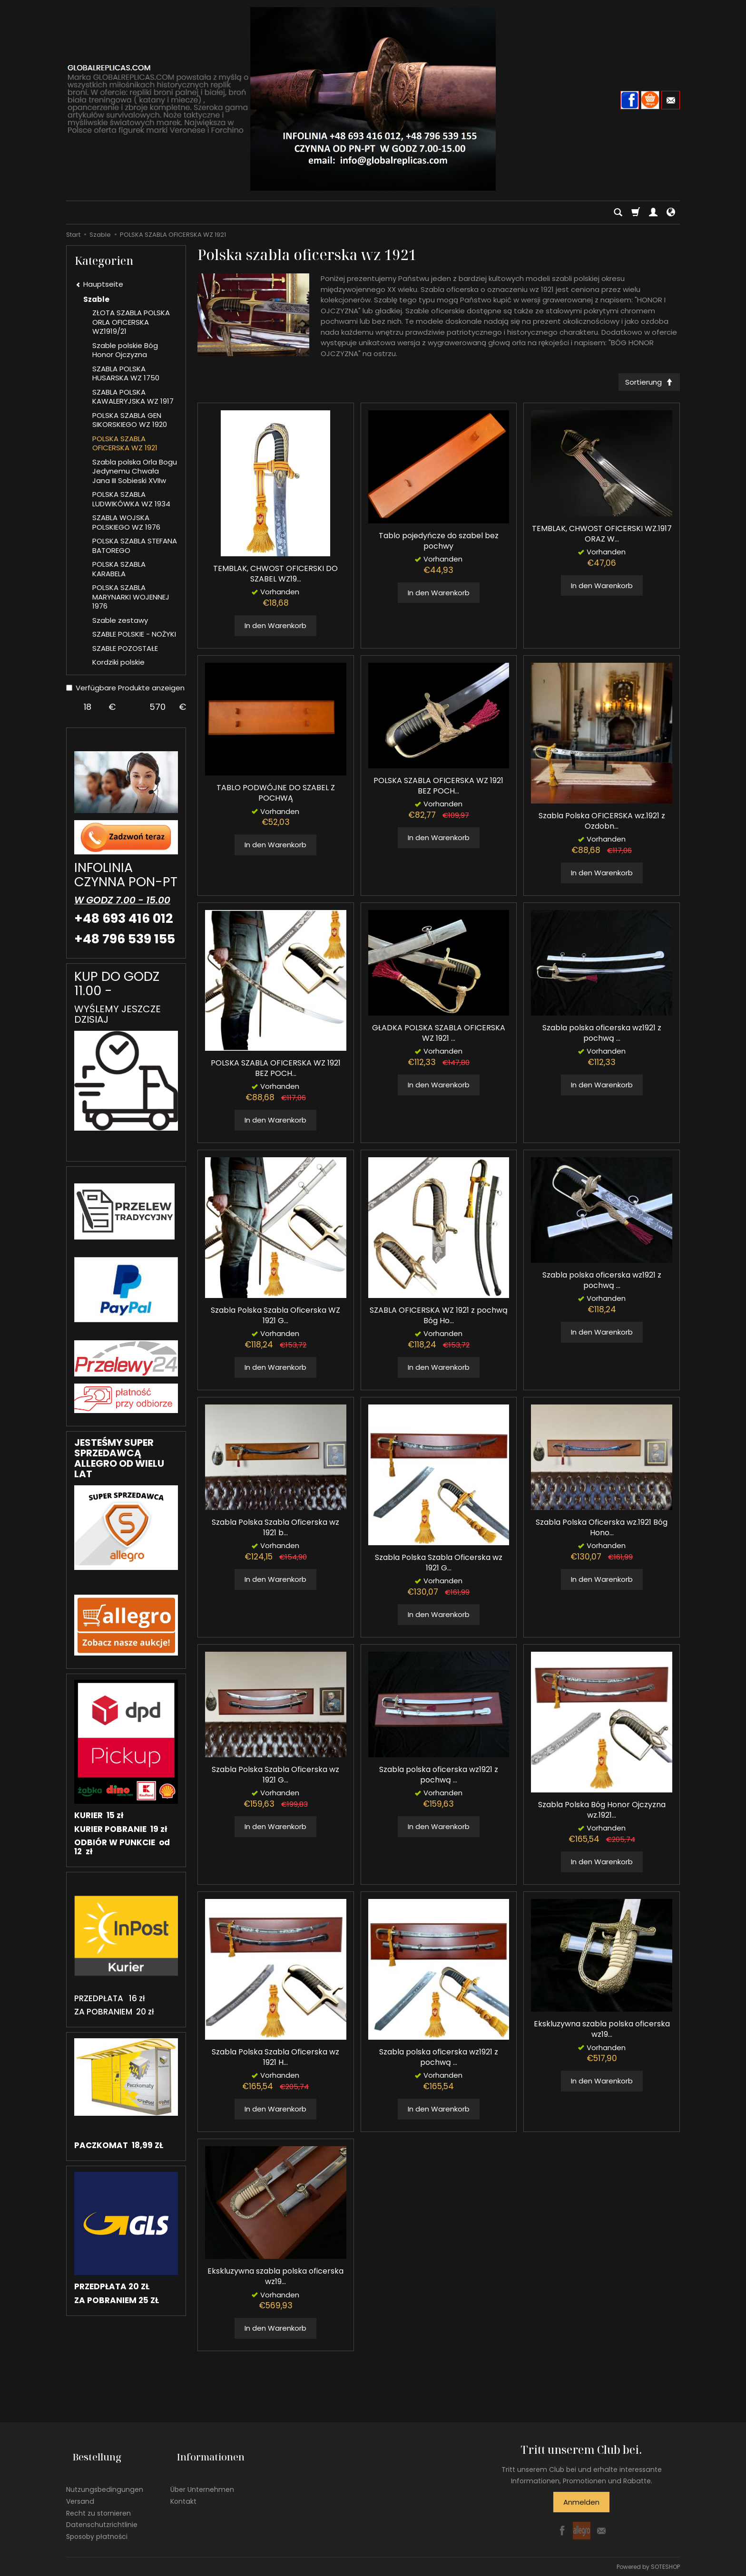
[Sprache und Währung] (671, 212)
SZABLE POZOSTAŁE (125, 648)
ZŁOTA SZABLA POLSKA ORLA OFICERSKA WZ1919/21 (131, 322)
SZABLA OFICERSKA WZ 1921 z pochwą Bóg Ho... (439, 1318)
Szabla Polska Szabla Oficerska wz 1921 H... (275, 2060)
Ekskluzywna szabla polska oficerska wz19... (602, 2032)
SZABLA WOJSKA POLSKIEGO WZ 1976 (126, 522)
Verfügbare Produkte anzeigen (125, 688)
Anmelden (581, 2505)
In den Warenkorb (275, 629)
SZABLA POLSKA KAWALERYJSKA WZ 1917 (133, 397)
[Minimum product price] (87, 707)
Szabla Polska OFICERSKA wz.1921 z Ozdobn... (602, 824)
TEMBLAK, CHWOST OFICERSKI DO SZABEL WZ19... (275, 577)
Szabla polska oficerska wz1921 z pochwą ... (601, 1036)
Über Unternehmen (202, 2478)
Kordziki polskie (118, 662)
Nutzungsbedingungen (104, 2478)
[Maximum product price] (158, 707)
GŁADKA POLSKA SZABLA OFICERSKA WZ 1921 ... (438, 1036)
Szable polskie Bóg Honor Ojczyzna (125, 350)
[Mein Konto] (653, 212)
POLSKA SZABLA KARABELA (119, 569)
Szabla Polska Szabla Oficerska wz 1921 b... (275, 1530)
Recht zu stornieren (98, 2502)
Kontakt (183, 2490)
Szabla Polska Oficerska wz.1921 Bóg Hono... (601, 1530)
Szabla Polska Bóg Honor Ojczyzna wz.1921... (602, 1813)
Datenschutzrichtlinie (101, 2514)
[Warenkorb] (636, 212)
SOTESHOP (665, 2566)
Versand (80, 2490)
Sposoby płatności (97, 2526)
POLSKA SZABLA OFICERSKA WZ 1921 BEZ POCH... (438, 789)
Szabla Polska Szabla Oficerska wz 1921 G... (438, 1566)
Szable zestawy (120, 620)
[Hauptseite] (373, 99)
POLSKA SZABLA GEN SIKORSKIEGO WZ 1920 (129, 420)
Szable (96, 299)
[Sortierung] (646, 383)
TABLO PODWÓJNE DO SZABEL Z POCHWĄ (275, 796)
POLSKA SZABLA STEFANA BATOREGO (134, 545)
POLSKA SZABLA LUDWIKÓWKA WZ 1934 (131, 499)
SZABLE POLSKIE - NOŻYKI (134, 634)
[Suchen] (618, 212)
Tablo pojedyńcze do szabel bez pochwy (439, 544)
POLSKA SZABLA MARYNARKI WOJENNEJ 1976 (130, 596)
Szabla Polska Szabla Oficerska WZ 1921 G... (275, 1318)
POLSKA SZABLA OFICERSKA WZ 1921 (124, 443)
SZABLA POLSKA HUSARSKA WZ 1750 (125, 373)
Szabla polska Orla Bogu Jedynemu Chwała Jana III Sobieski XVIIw (134, 471)
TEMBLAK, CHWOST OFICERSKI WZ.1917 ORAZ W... (602, 536)
